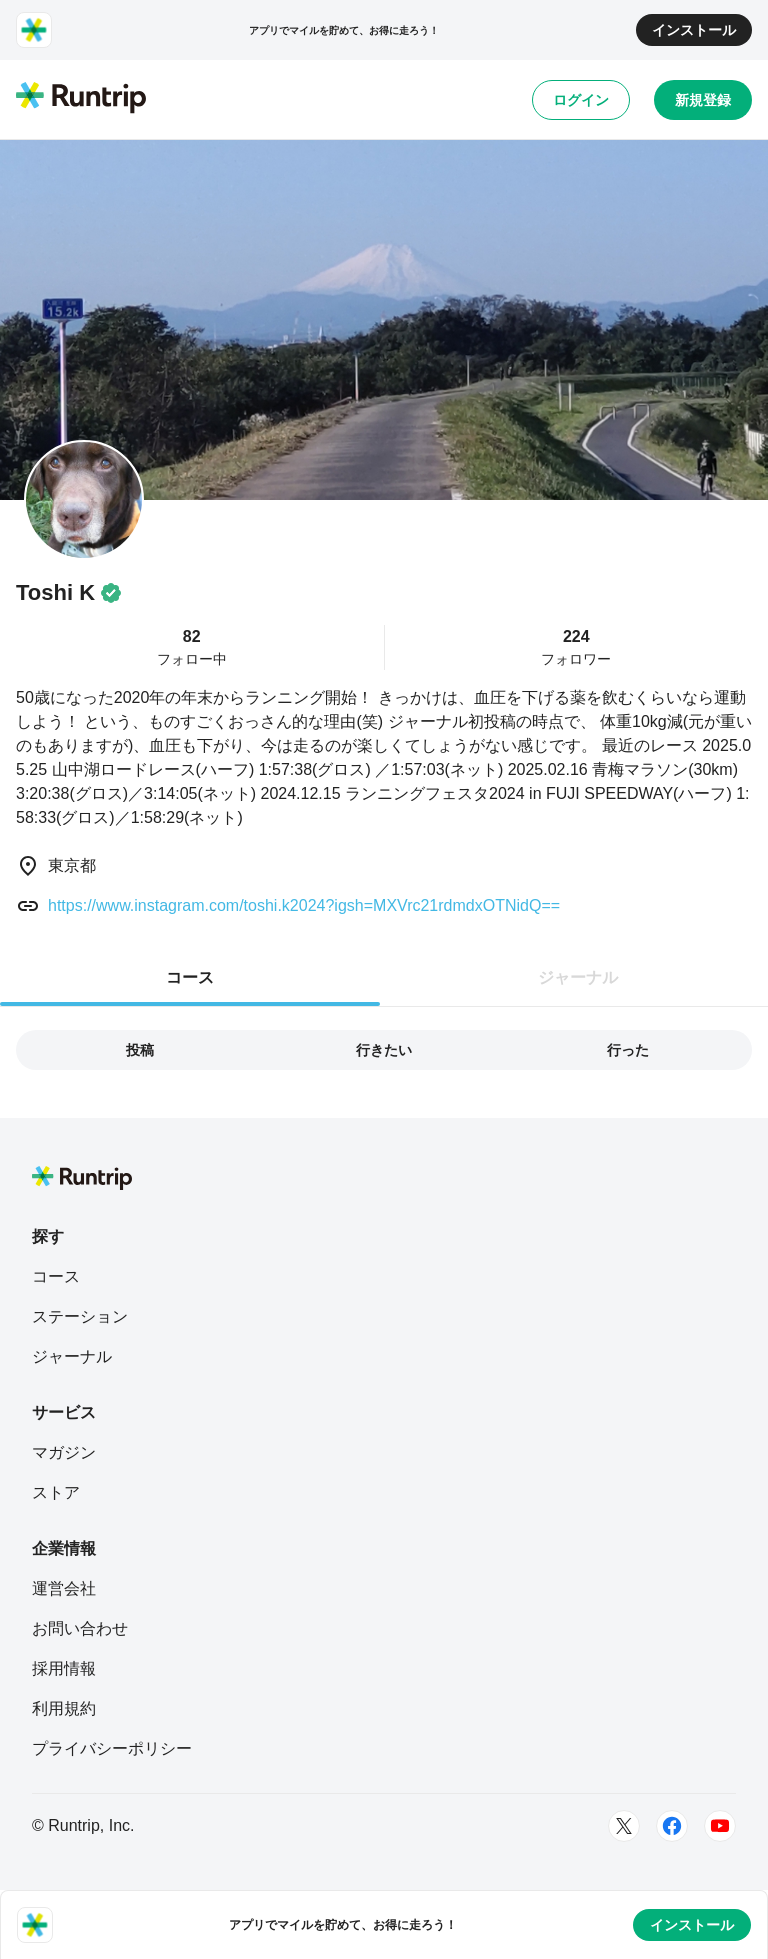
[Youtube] (720, 1826)
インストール (694, 30)
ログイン (581, 100)
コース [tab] (190, 977)
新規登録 (703, 100)
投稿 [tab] (140, 1050)
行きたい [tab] (384, 1050)
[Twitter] (624, 1826)
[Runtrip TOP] (81, 99)
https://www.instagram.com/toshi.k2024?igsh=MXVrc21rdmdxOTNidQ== (304, 905)
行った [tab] (628, 1050)
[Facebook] (672, 1826)
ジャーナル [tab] (578, 977)
